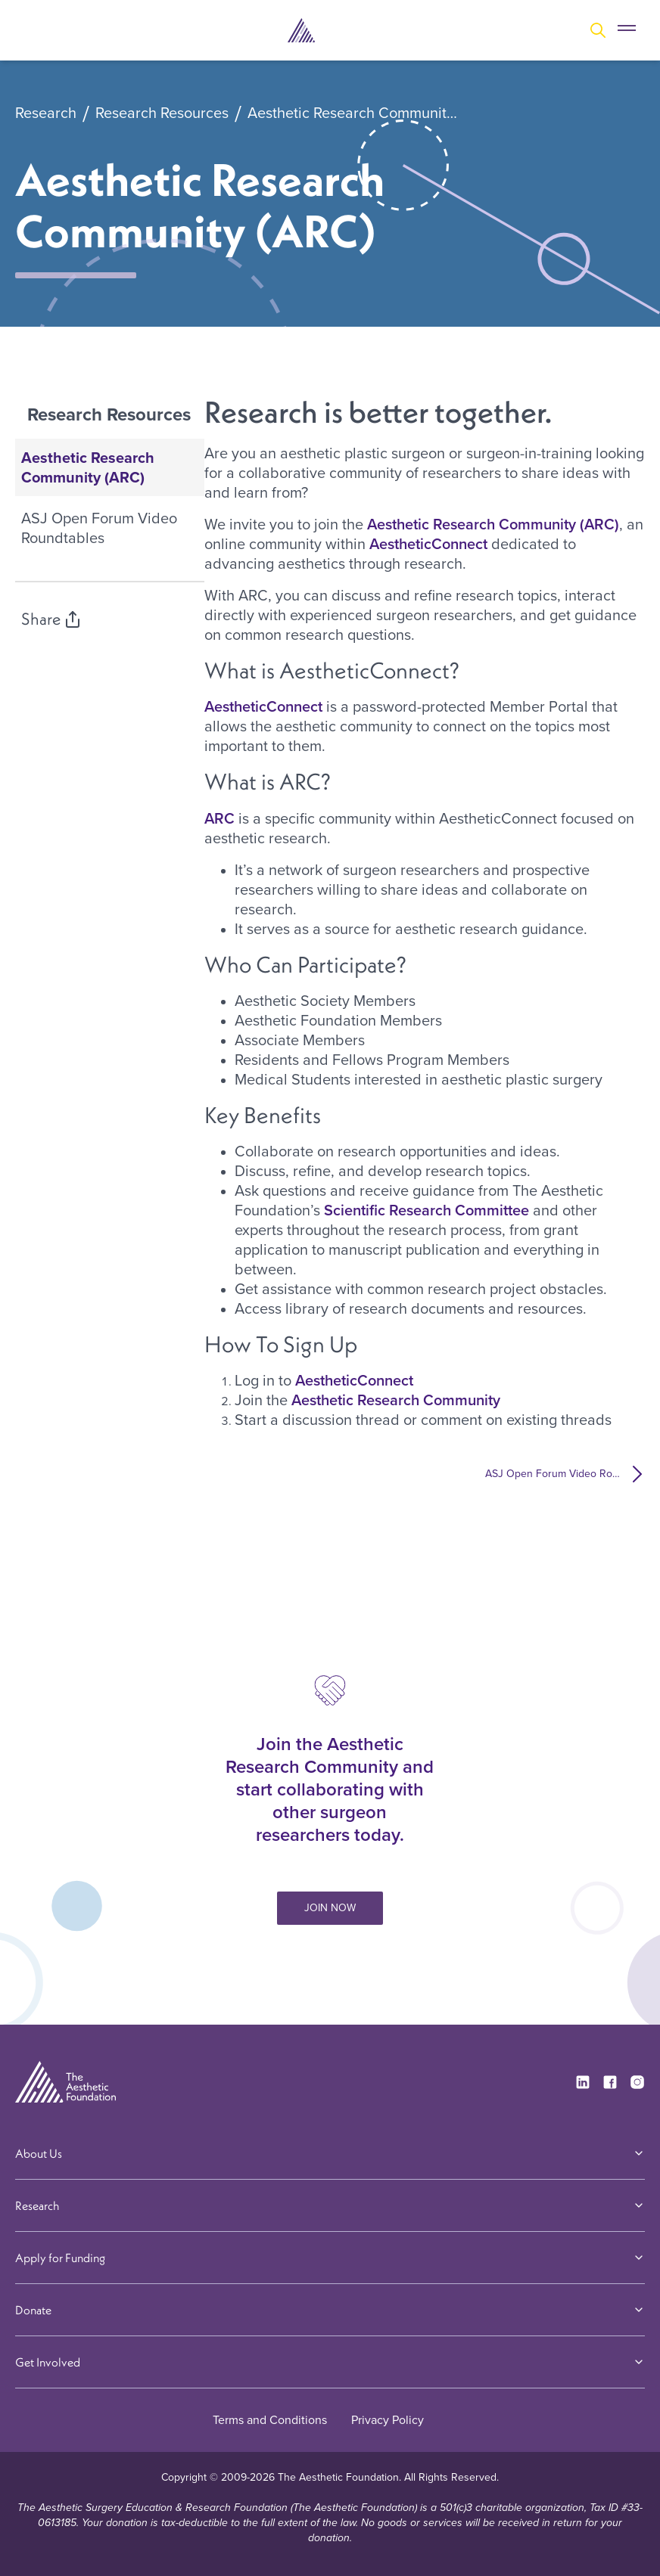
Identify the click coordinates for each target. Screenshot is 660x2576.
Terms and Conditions (270, 2420)
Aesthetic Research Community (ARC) (355, 113)
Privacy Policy (387, 2420)
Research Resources (162, 113)
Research (45, 113)
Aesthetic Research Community (397, 1400)
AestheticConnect (428, 543)
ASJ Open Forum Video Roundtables (99, 528)
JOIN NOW (330, 1908)
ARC (219, 818)
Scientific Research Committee (426, 1210)
